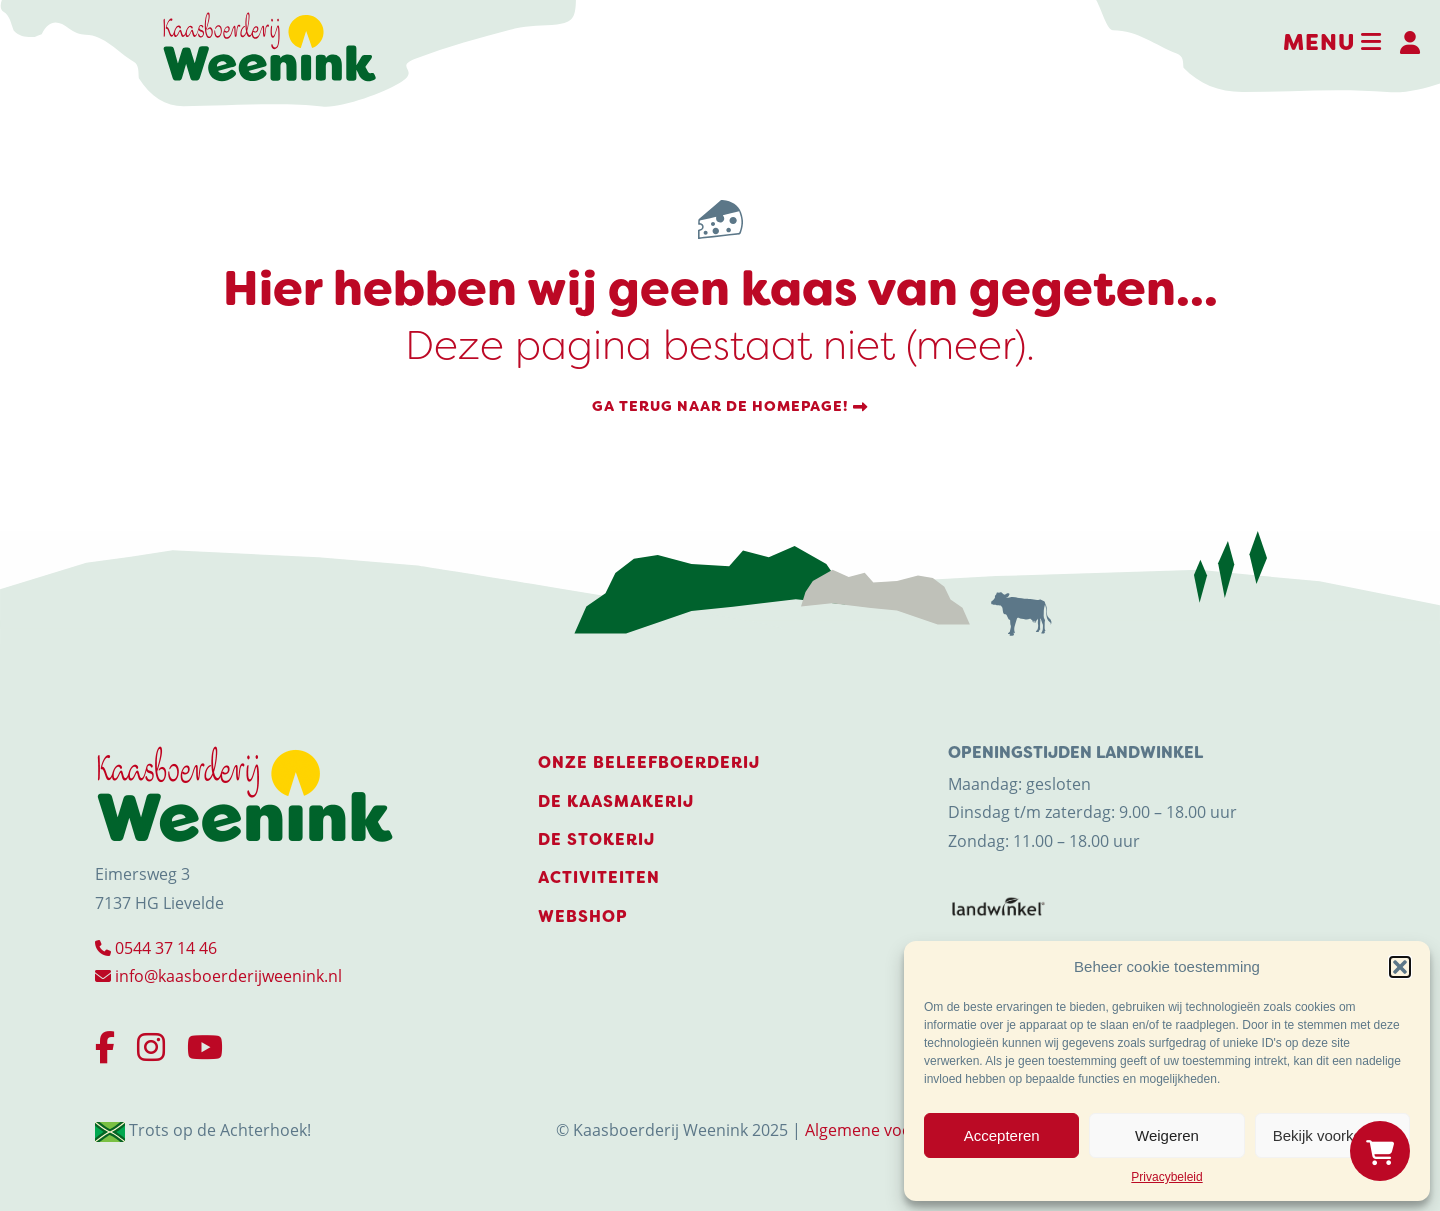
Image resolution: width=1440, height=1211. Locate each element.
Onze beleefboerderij (649, 762)
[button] (1400, 967)
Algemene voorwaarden (895, 1129)
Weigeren (1167, 1135)
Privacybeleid (1166, 1177)
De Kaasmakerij (616, 801)
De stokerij (596, 839)
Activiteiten (599, 877)
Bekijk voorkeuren (1332, 1135)
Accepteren (1002, 1135)
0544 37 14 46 (156, 947)
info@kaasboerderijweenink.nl (218, 975)
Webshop (583, 916)
